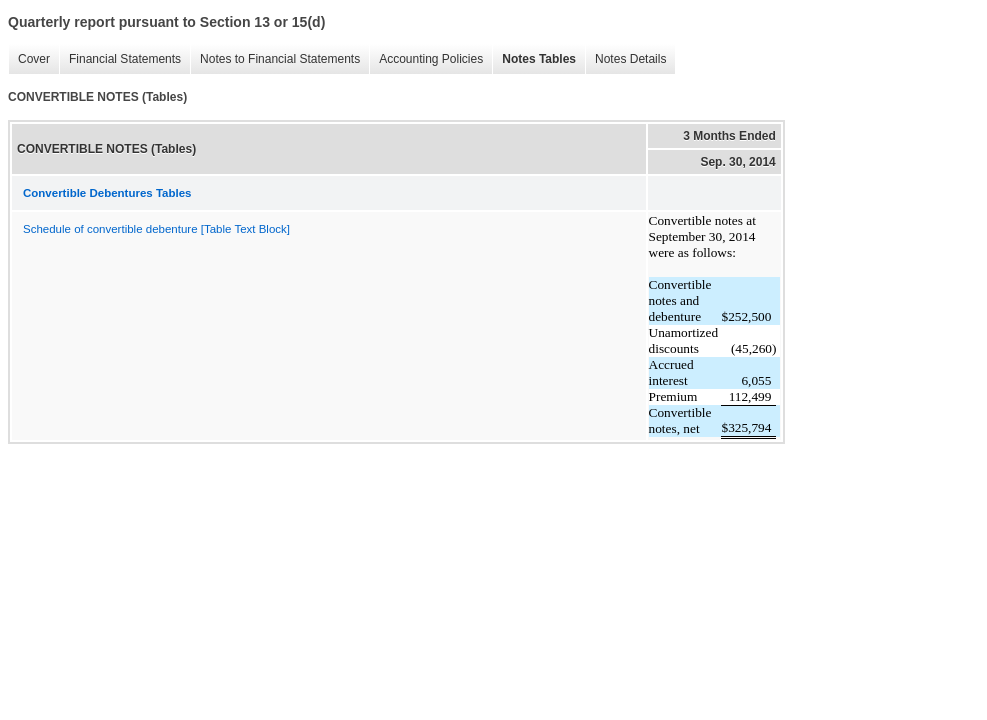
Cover (29, 59)
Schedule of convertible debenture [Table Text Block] (156, 229)
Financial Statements (120, 59)
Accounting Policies (426, 59)
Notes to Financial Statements (275, 59)
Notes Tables (534, 59)
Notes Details (625, 59)
